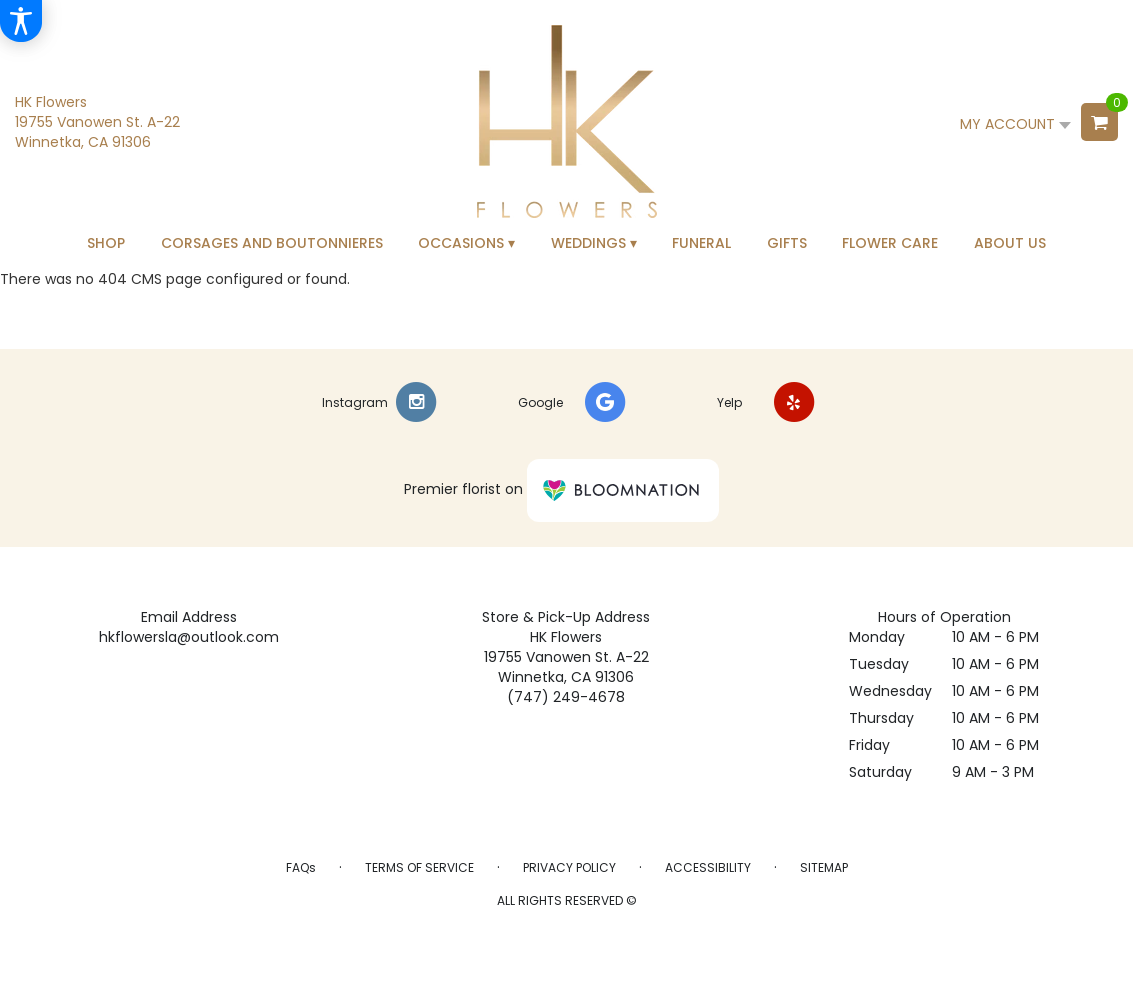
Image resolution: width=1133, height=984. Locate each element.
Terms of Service (419, 867)
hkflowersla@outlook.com (189, 637)
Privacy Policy (569, 867)
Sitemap (824, 867)
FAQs (301, 867)
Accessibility (708, 867)
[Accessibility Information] (21, 21)
